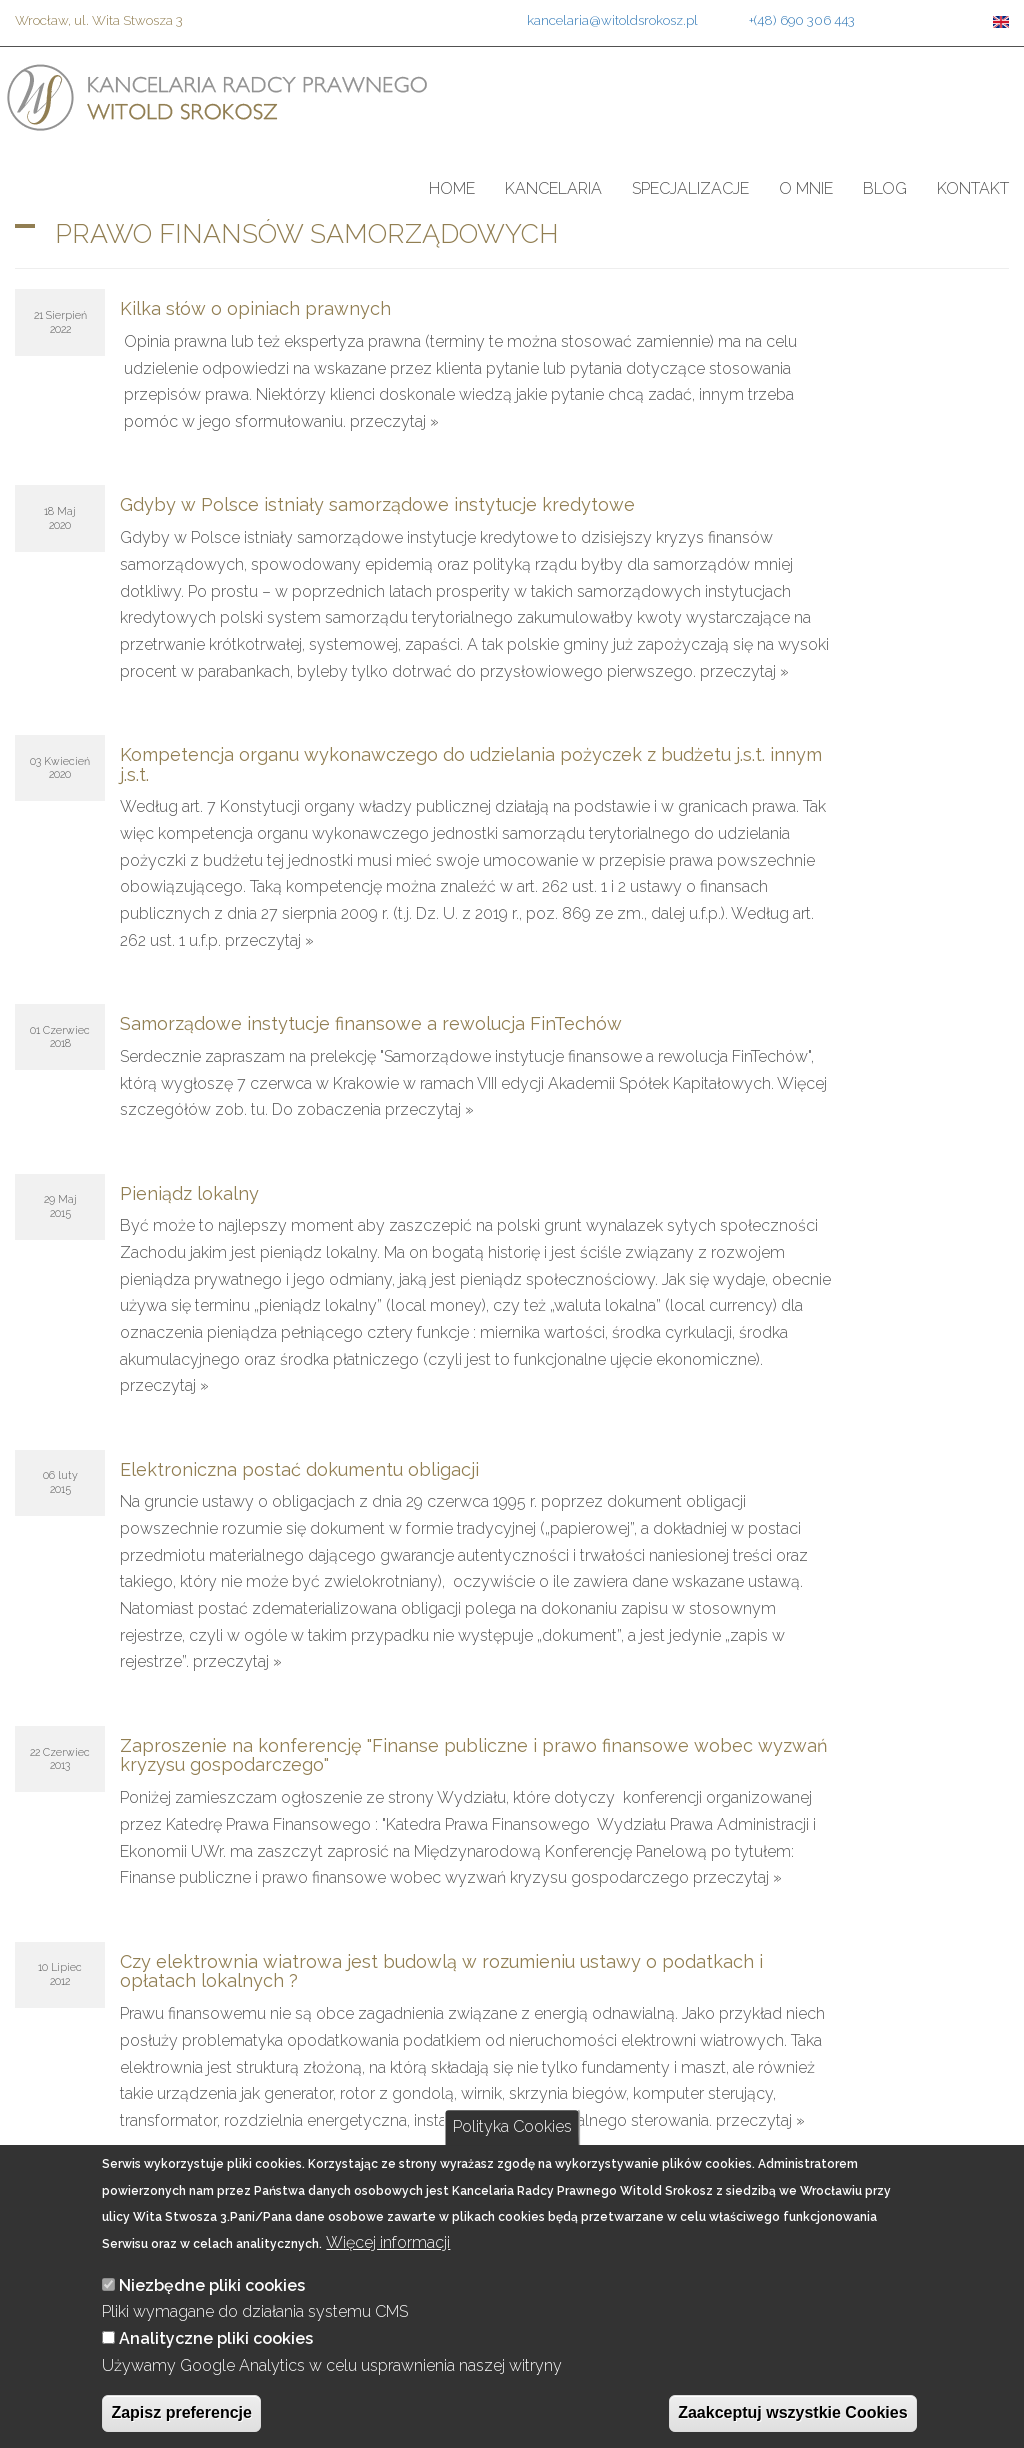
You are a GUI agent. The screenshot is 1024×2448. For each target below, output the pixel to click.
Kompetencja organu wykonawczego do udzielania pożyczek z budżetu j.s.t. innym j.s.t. (471, 764)
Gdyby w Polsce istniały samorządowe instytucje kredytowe (377, 504)
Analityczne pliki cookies (216, 2338)
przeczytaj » (394, 421)
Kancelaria (553, 188)
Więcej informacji (388, 2242)
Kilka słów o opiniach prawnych (255, 308)
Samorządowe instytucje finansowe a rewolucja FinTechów (371, 1023)
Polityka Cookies (512, 2126)
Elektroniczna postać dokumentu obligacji (299, 1469)
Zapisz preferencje (181, 2412)
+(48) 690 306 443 (802, 20)
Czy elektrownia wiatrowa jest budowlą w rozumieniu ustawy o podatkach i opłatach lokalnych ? (441, 1971)
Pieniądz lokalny (189, 1193)
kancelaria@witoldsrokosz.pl (612, 20)
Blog (885, 188)
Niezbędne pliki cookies (212, 2285)
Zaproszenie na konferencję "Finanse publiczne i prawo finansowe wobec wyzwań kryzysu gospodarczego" (474, 1755)
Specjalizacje (690, 188)
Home (452, 188)
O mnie (806, 188)
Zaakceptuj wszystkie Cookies (792, 2412)
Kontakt (973, 188)
